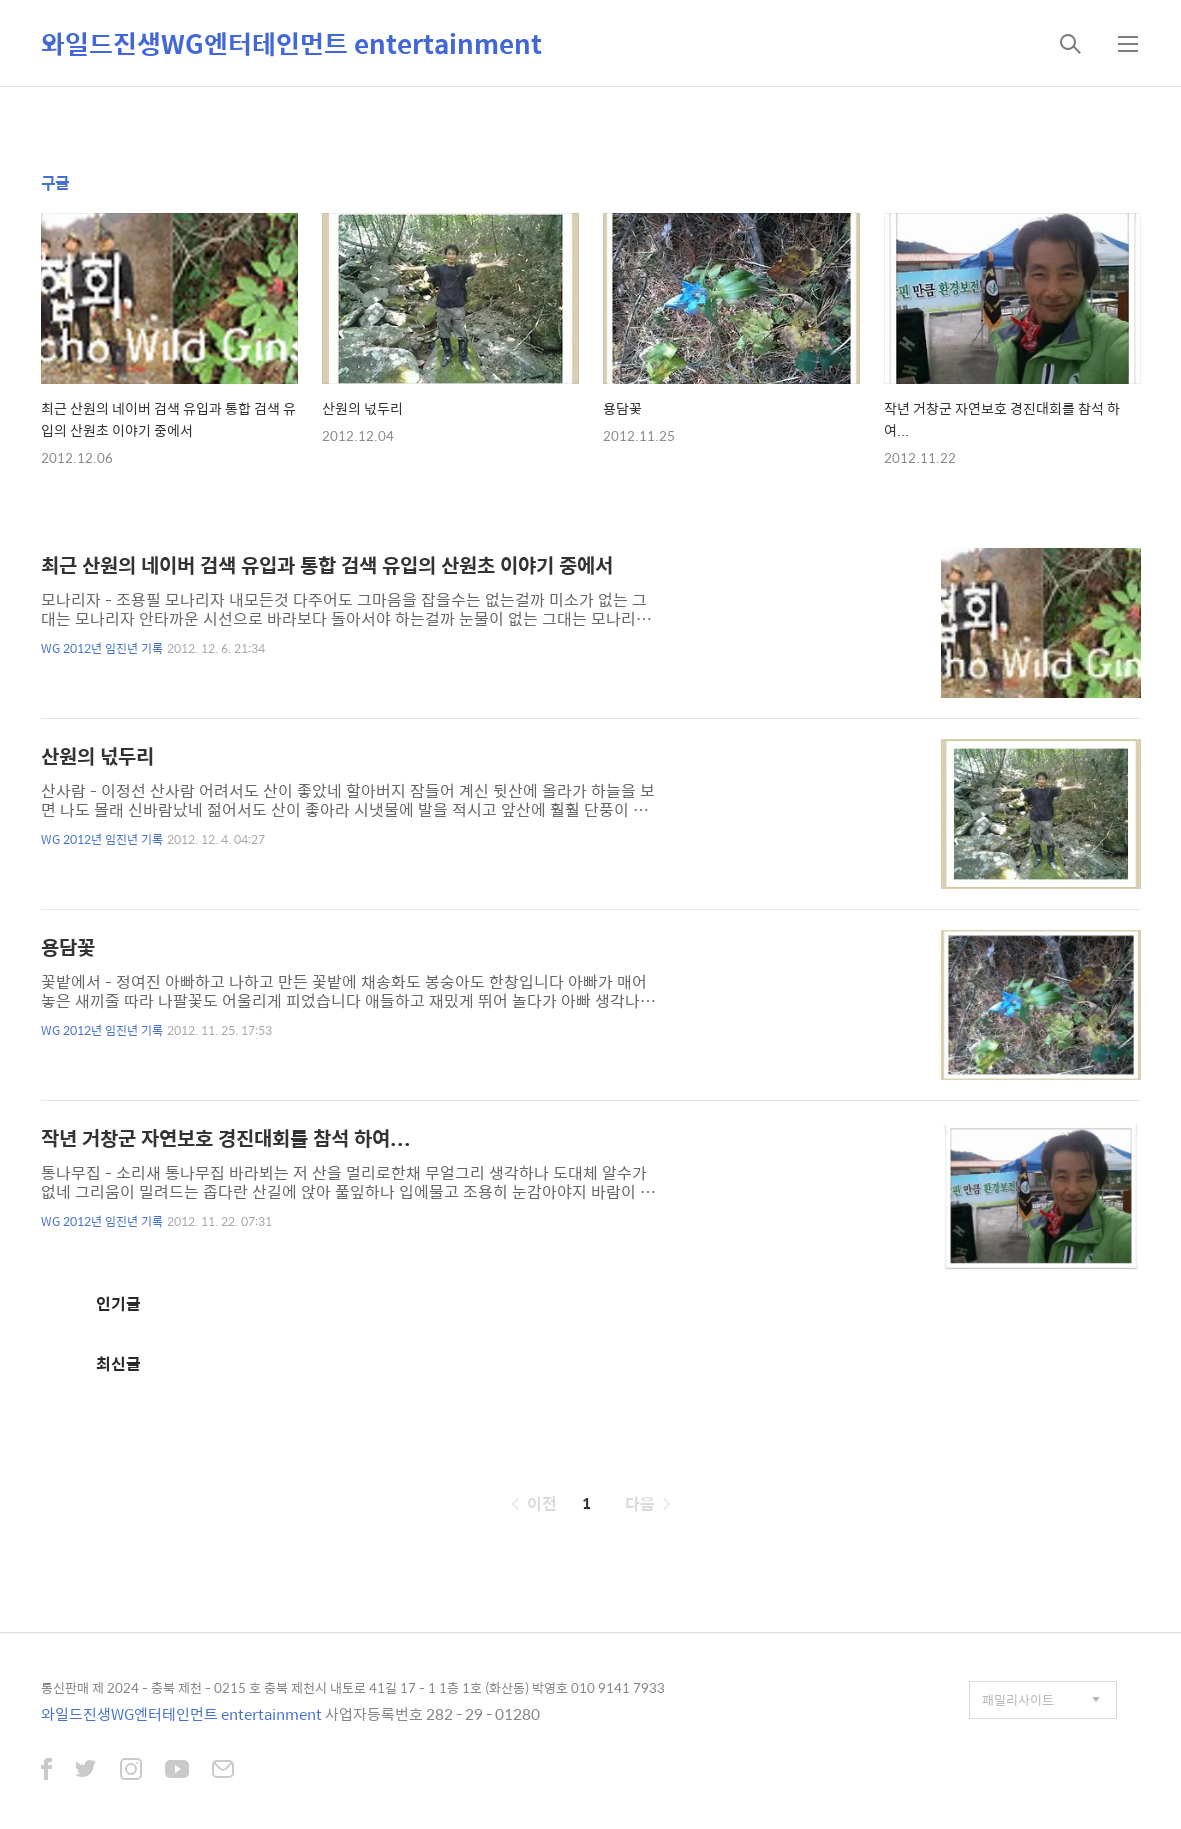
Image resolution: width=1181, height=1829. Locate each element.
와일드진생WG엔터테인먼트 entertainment (291, 43)
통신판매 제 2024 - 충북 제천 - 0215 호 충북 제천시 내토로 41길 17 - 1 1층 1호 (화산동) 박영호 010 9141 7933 (353, 1687)
